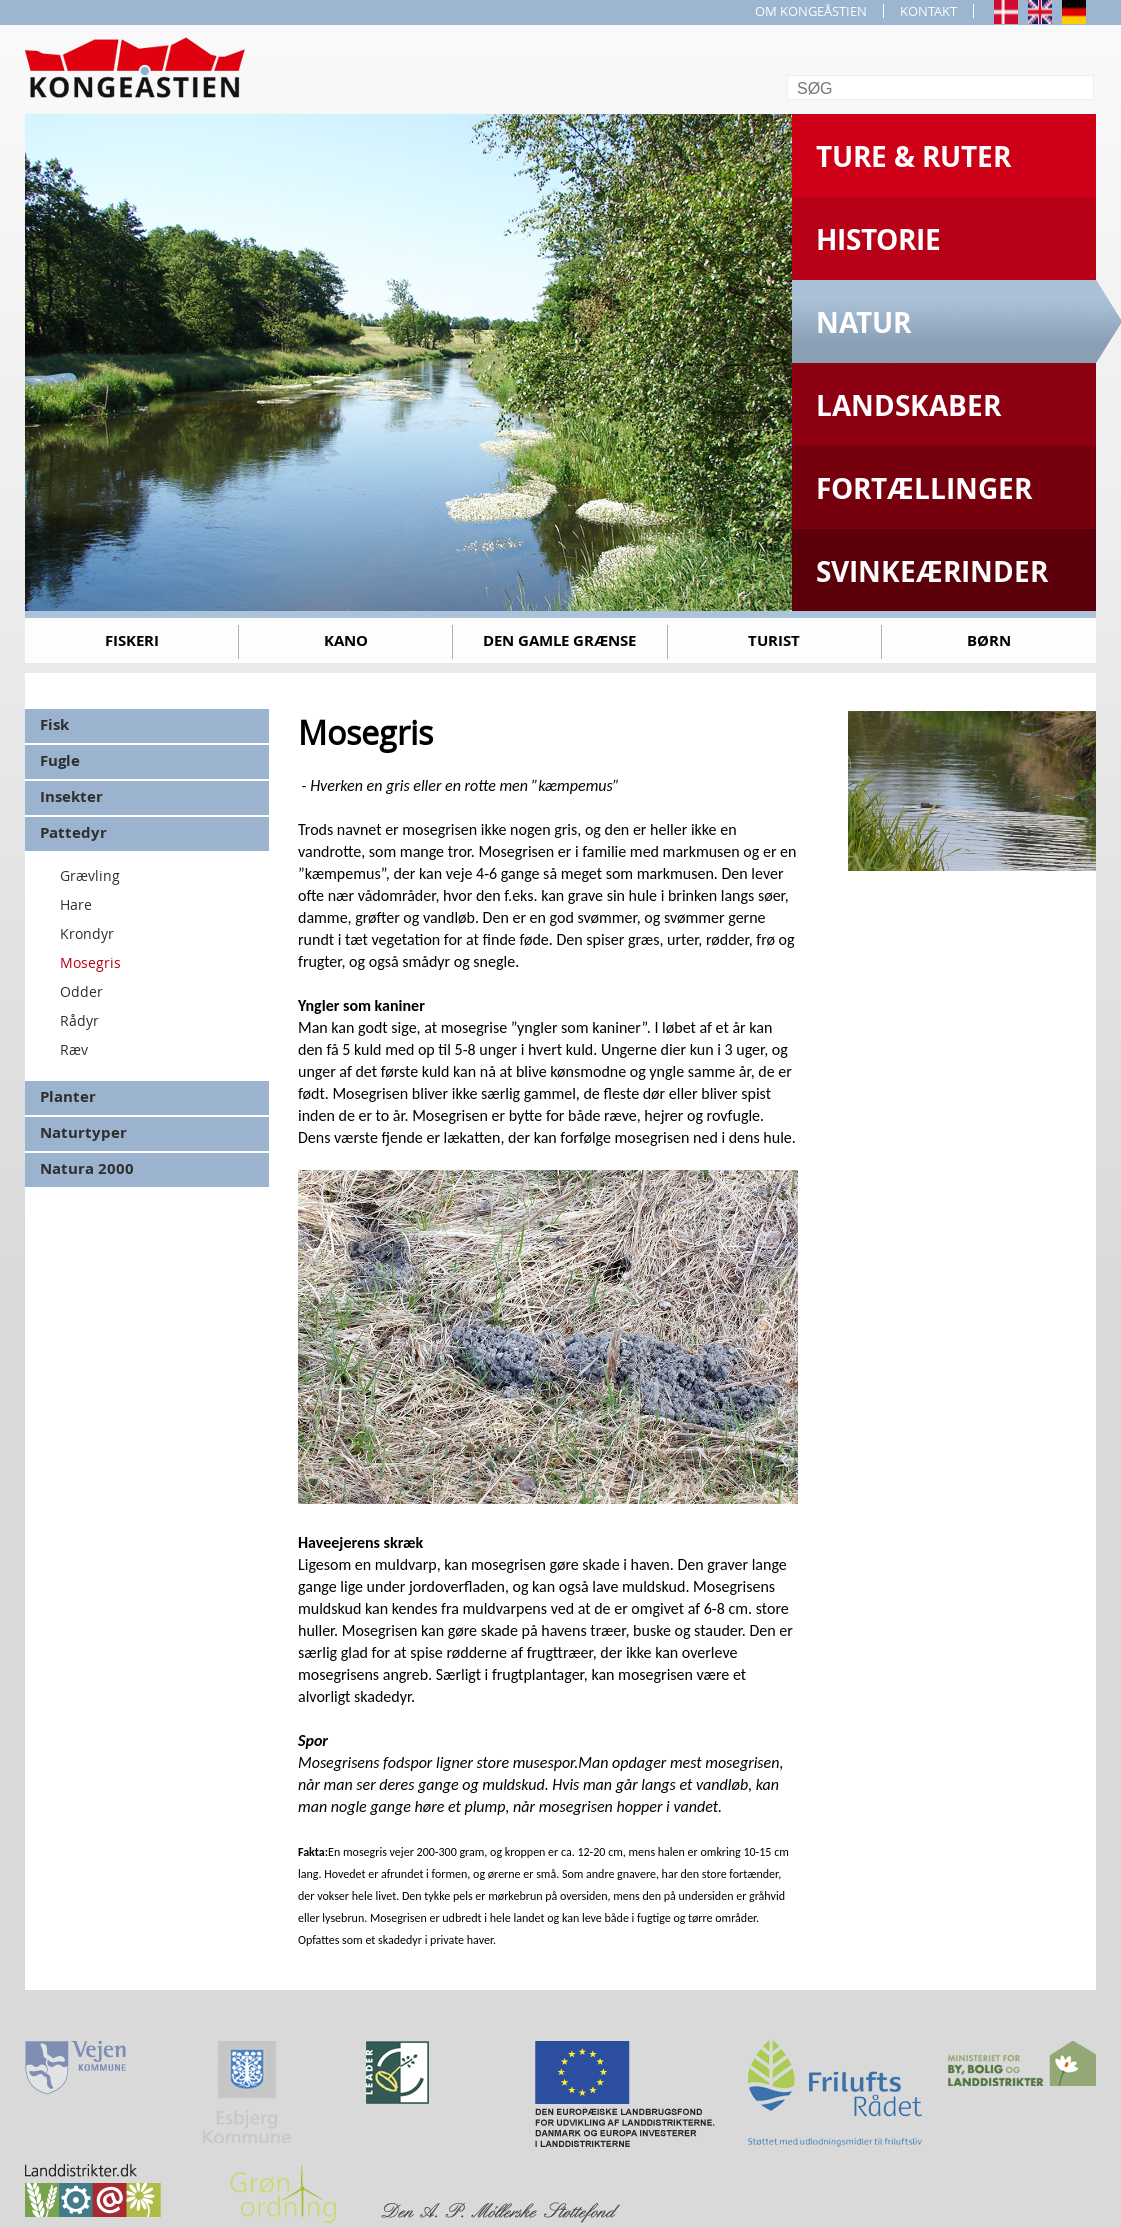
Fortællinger (924, 488)
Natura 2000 (87, 1168)
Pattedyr (73, 832)
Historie (878, 239)
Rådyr (79, 1020)
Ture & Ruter (913, 156)
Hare (76, 904)
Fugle (60, 760)
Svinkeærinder (932, 571)
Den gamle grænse (559, 640)
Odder (81, 991)
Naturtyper (83, 1132)
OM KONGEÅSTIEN (811, 11)
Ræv (74, 1049)
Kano (346, 640)
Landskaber (908, 405)
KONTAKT (928, 11)
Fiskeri (132, 640)
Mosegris (90, 962)
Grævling (90, 875)
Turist (774, 640)
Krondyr (87, 933)
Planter (68, 1096)
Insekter (71, 796)
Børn (989, 640)
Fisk (54, 724)
